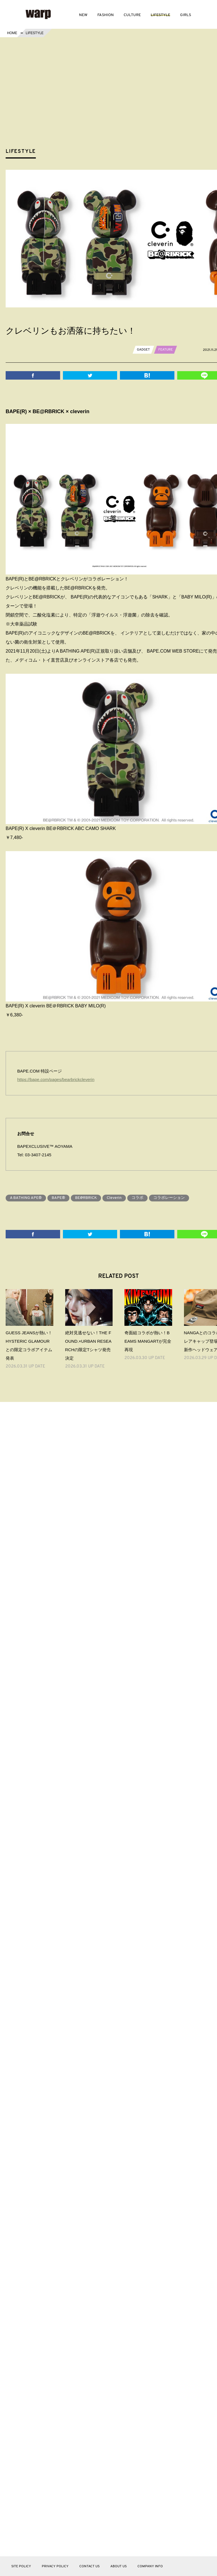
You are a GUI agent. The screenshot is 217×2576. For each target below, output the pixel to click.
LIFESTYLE (160, 15)
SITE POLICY (21, 2566)
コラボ (137, 1198)
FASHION (105, 15)
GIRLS (185, 15)
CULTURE (132, 15)
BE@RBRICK (86, 1198)
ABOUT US (118, 2566)
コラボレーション (169, 1198)
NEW (83, 15)
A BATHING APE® (26, 1198)
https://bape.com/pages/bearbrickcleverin (55, 1079)
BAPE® (58, 1198)
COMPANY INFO (150, 2566)
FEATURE (165, 349)
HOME (12, 33)
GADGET (143, 349)
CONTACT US (89, 2566)
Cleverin (114, 1198)
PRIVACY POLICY (55, 2566)
